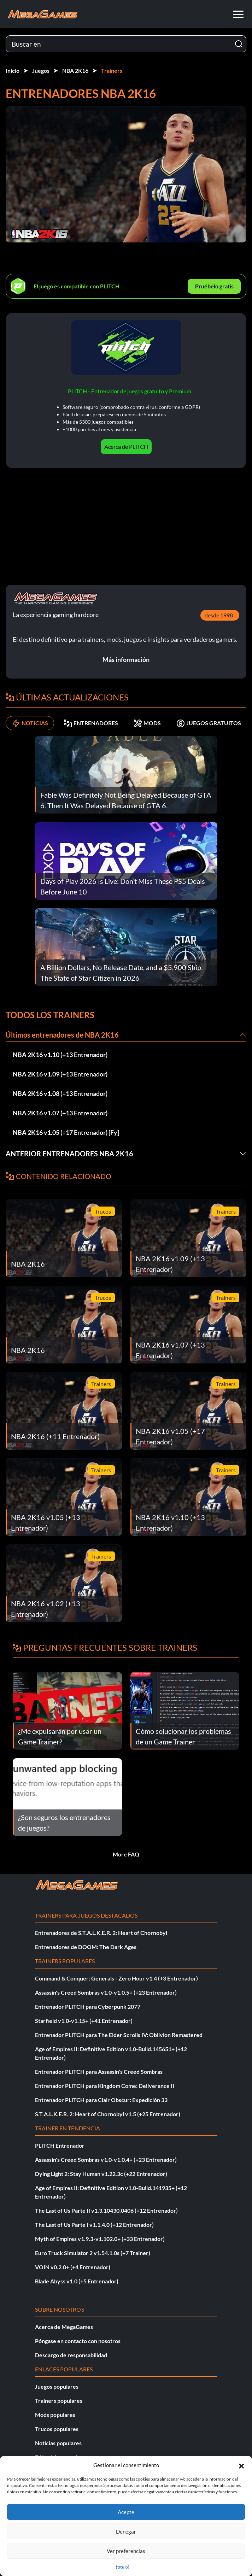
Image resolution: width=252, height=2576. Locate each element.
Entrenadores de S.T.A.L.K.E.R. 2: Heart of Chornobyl (101, 1932)
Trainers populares (58, 2400)
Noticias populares (58, 2443)
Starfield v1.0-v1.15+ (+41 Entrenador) (84, 2020)
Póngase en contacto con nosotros (78, 2340)
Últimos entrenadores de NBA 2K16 (62, 1035)
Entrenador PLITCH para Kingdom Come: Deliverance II (104, 2085)
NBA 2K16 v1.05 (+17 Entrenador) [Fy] (66, 1132)
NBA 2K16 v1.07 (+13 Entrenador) (60, 1113)
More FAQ (126, 1854)
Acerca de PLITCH (126, 446)
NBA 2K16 (75, 70)
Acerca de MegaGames (64, 2326)
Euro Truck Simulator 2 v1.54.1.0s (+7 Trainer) (92, 2252)
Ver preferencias (126, 2551)
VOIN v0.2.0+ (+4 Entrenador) (72, 2267)
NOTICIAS (30, 723)
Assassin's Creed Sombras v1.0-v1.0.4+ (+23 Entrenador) (106, 2159)
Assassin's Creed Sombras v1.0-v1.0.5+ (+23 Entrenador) (106, 1992)
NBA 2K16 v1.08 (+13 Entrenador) (60, 1093)
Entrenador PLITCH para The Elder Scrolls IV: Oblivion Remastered (119, 2034)
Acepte (126, 2512)
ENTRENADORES (91, 723)
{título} (122, 2567)
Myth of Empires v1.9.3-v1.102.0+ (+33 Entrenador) (100, 2238)
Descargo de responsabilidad (71, 2355)
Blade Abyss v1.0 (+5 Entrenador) (76, 2281)
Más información (126, 659)
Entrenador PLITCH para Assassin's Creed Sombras (99, 2071)
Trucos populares (56, 2428)
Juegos (40, 70)
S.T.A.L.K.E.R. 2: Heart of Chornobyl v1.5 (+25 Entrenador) (107, 2114)
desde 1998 (219, 615)
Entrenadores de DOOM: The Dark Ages (85, 1946)
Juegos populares (56, 2386)
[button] (241, 2465)
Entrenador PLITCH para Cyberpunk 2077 (87, 2006)
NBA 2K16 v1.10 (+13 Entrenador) (60, 1054)
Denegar (126, 2531)
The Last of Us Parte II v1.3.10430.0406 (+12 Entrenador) (106, 2210)
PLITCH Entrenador (59, 2145)
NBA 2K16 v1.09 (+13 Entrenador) (60, 1074)
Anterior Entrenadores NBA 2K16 (69, 1153)
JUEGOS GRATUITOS (208, 723)
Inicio (12, 70)
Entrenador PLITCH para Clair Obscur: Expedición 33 (101, 2099)
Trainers (111, 70)
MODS (147, 723)
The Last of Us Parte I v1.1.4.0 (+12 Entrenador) (94, 2224)
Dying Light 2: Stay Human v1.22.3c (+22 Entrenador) (101, 2173)
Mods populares (55, 2414)
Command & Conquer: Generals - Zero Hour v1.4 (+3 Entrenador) (116, 1978)
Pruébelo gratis (214, 286)
